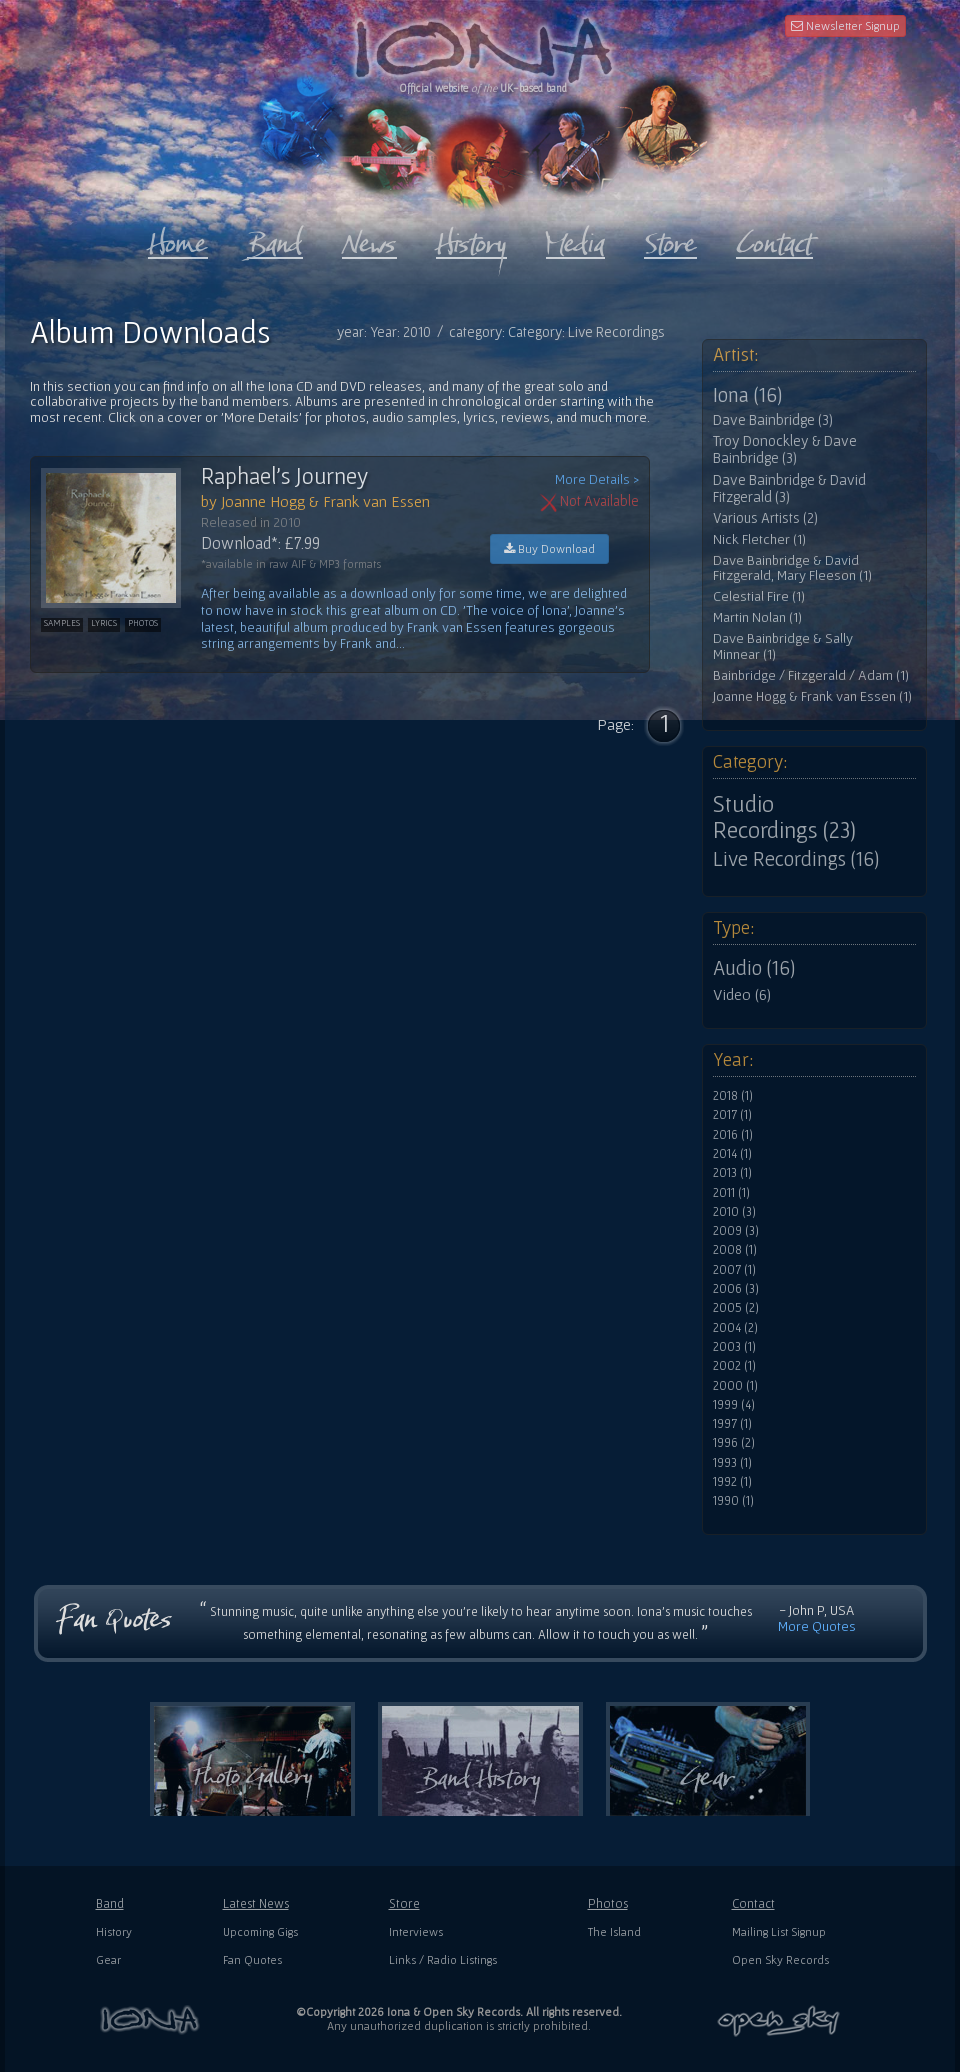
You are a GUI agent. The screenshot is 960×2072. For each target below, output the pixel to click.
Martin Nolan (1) (757, 617)
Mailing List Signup (779, 1931)
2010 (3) (734, 1212)
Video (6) (742, 994)
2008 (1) (735, 1250)
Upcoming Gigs (260, 1931)
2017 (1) (732, 1115)
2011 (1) (731, 1193)
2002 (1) (734, 1366)
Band (110, 1903)
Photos (608, 1903)
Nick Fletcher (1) (759, 539)
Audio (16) (754, 968)
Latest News (256, 1903)
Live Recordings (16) (796, 859)
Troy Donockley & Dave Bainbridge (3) (785, 449)
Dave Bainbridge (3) (773, 420)
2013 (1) (732, 1173)
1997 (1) (732, 1424)
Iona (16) (747, 395)
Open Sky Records (780, 1959)
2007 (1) (734, 1270)
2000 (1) (735, 1386)
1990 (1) (733, 1501)
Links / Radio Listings (443, 1959)
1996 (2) (734, 1443)
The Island (614, 1931)
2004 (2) (735, 1328)
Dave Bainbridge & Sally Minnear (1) (783, 646)
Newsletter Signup (845, 25)
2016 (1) (733, 1135)
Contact (753, 1903)
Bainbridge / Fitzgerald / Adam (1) (811, 675)
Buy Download (549, 548)
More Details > (597, 479)
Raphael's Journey (284, 476)
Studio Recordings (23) (784, 817)
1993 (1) (732, 1463)
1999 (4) (734, 1405)
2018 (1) (733, 1096)
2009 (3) (736, 1231)
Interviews (416, 1931)
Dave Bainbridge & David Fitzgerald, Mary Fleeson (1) (792, 568)
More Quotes (817, 1626)
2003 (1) (734, 1347)
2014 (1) (732, 1154)
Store (404, 1903)
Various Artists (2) (765, 518)
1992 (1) (732, 1482)
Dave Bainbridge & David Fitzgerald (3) (789, 488)
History (114, 1931)
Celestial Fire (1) (759, 596)
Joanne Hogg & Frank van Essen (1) (812, 696)
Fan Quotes (252, 1959)
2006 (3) (736, 1289)
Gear (108, 1959)
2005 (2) (736, 1308)
